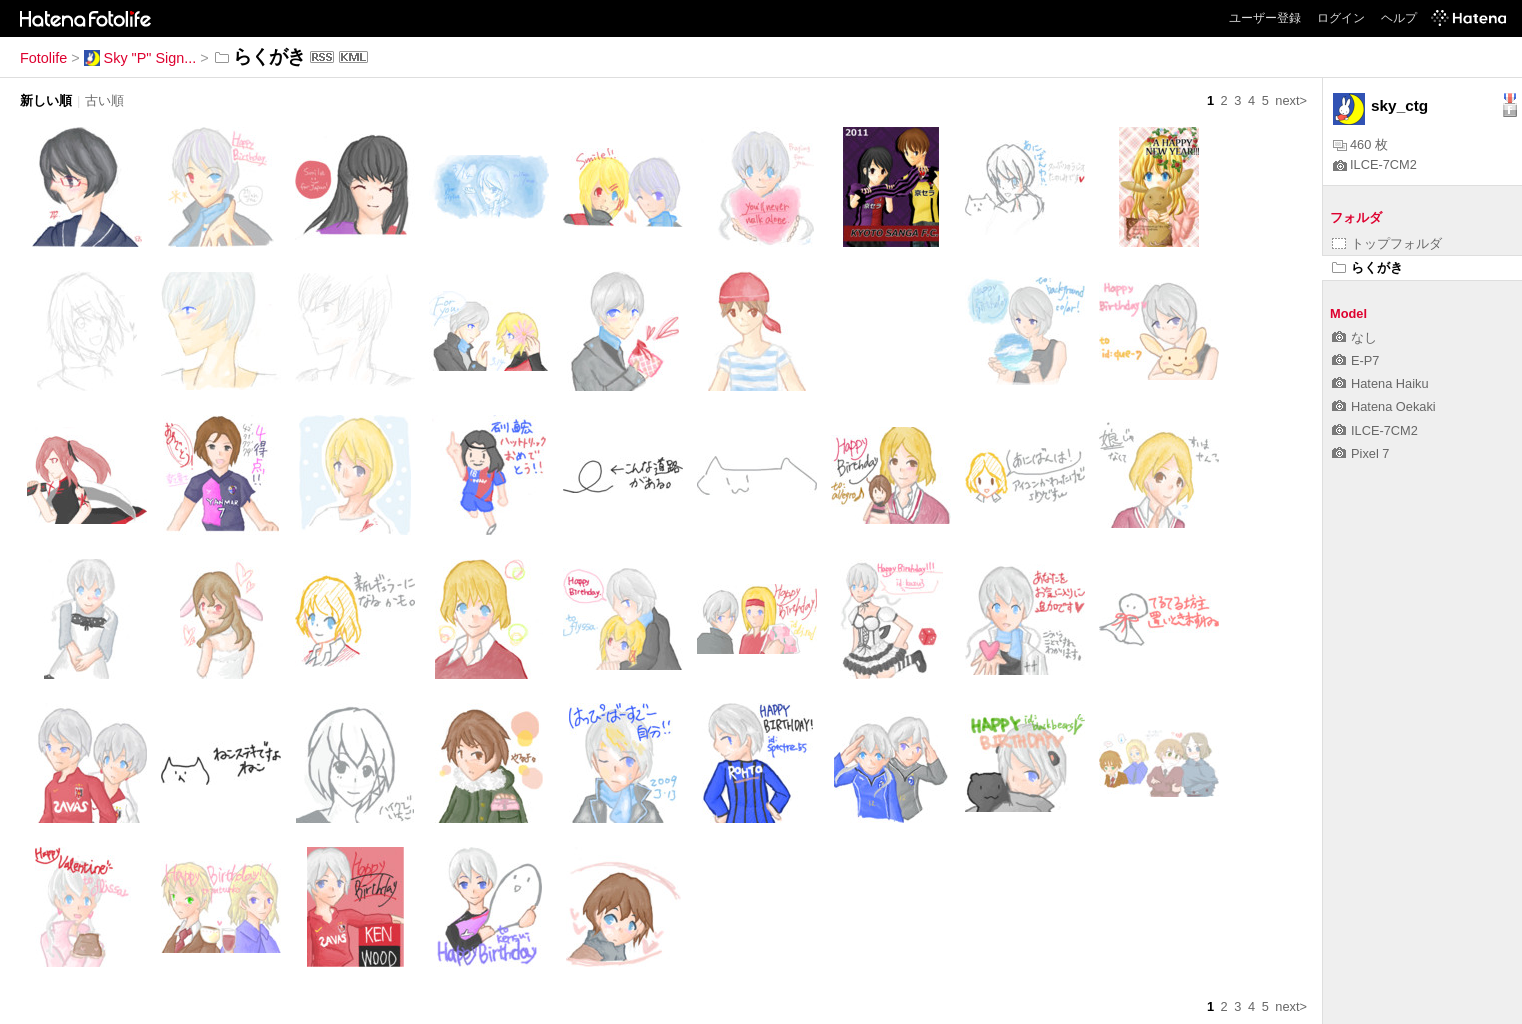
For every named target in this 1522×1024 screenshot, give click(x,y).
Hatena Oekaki (1384, 406)
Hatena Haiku (1380, 383)
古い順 (104, 100)
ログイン (1341, 18)
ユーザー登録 (1265, 18)
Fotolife (43, 58)
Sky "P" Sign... (140, 58)
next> (1291, 100)
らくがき (1367, 267)
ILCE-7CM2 (1375, 164)
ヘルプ (1399, 18)
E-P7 (1355, 360)
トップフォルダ (1387, 243)
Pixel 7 (1360, 453)
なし (1354, 337)
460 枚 (1360, 144)
